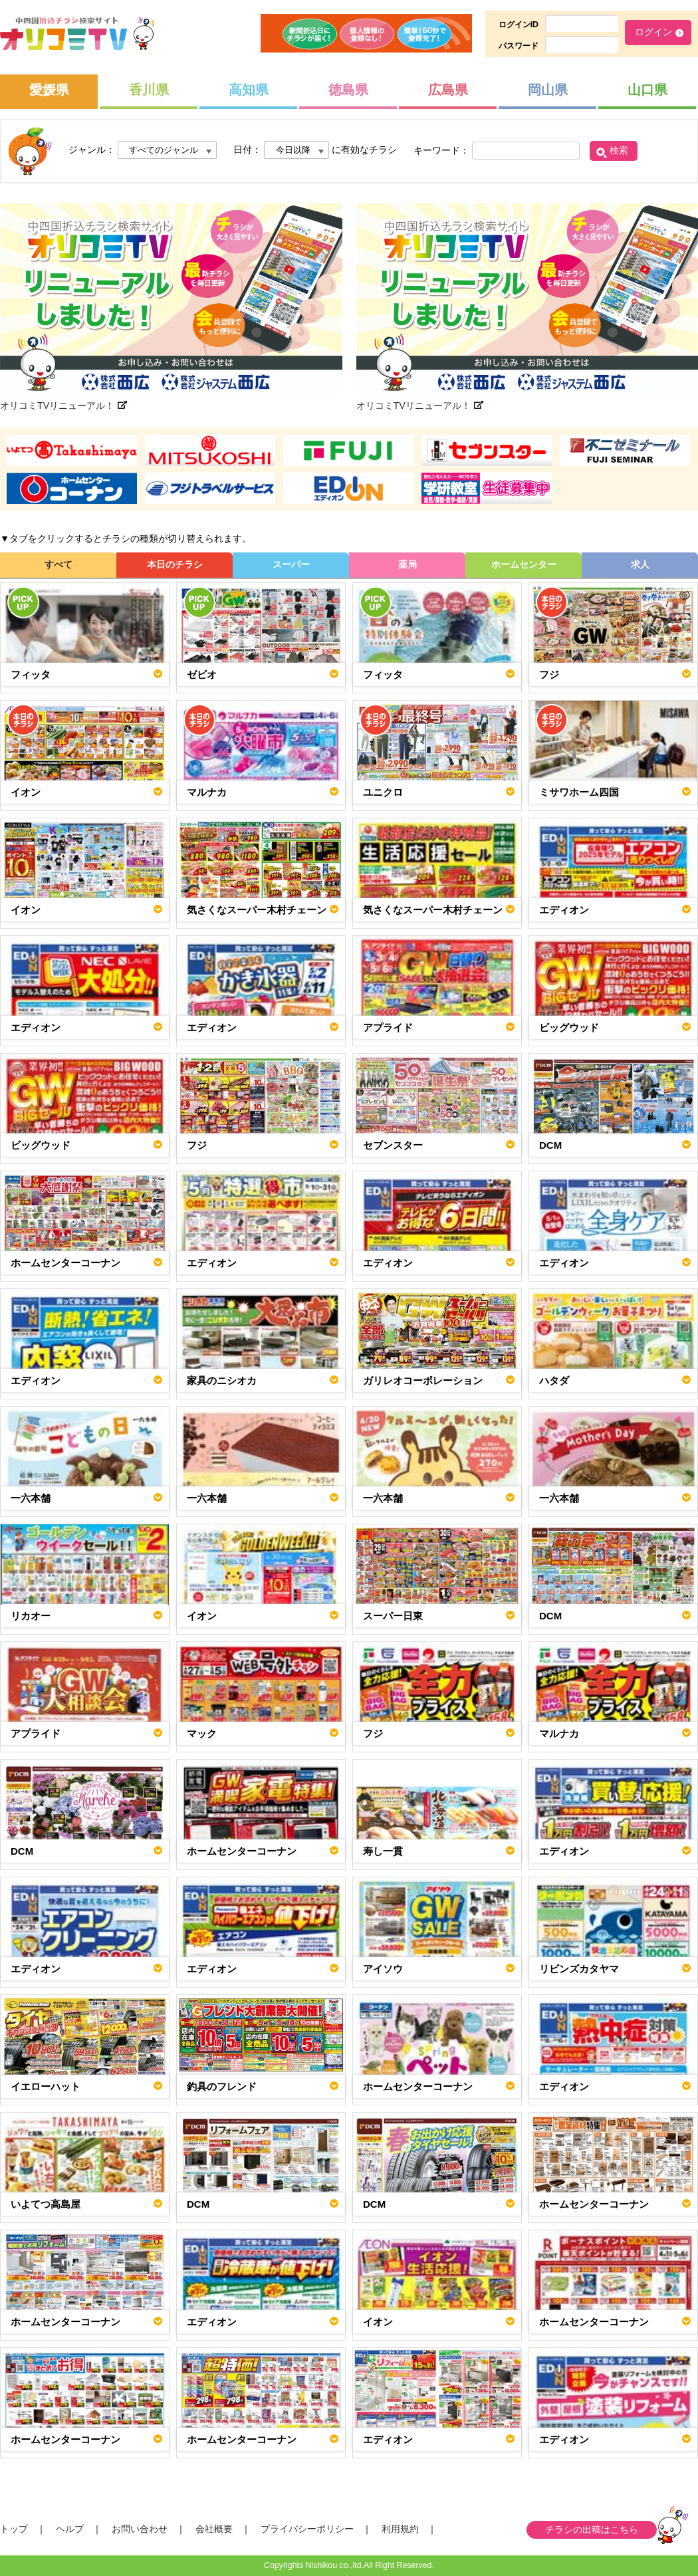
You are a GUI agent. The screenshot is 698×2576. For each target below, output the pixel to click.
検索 (619, 150)
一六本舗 (31, 1498)
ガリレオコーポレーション (423, 1380)
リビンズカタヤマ (579, 1968)
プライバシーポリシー (307, 2528)
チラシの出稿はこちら (591, 2529)
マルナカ (207, 792)
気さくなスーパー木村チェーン (256, 909)
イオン (26, 792)
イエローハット (45, 2086)
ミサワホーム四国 (579, 792)
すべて (58, 564)
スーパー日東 (393, 1615)
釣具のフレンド (222, 2086)
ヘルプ (70, 2528)
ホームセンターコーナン (65, 1262)
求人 (640, 564)
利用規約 (400, 2528)
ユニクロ (383, 792)
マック (202, 1733)
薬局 (407, 564)
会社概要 (214, 2528)
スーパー (291, 564)
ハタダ (554, 1380)
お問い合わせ (140, 2528)
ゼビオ (202, 674)
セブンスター (393, 1145)
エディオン (564, 909)
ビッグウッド (569, 1027)
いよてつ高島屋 (45, 2204)
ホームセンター (523, 564)
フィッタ (31, 674)
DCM (550, 1145)
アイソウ (383, 1968)
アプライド (388, 1027)
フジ (549, 674)
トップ (14, 2528)
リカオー (31, 1615)
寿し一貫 (383, 1851)
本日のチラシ (175, 564)
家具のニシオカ (222, 1380)
